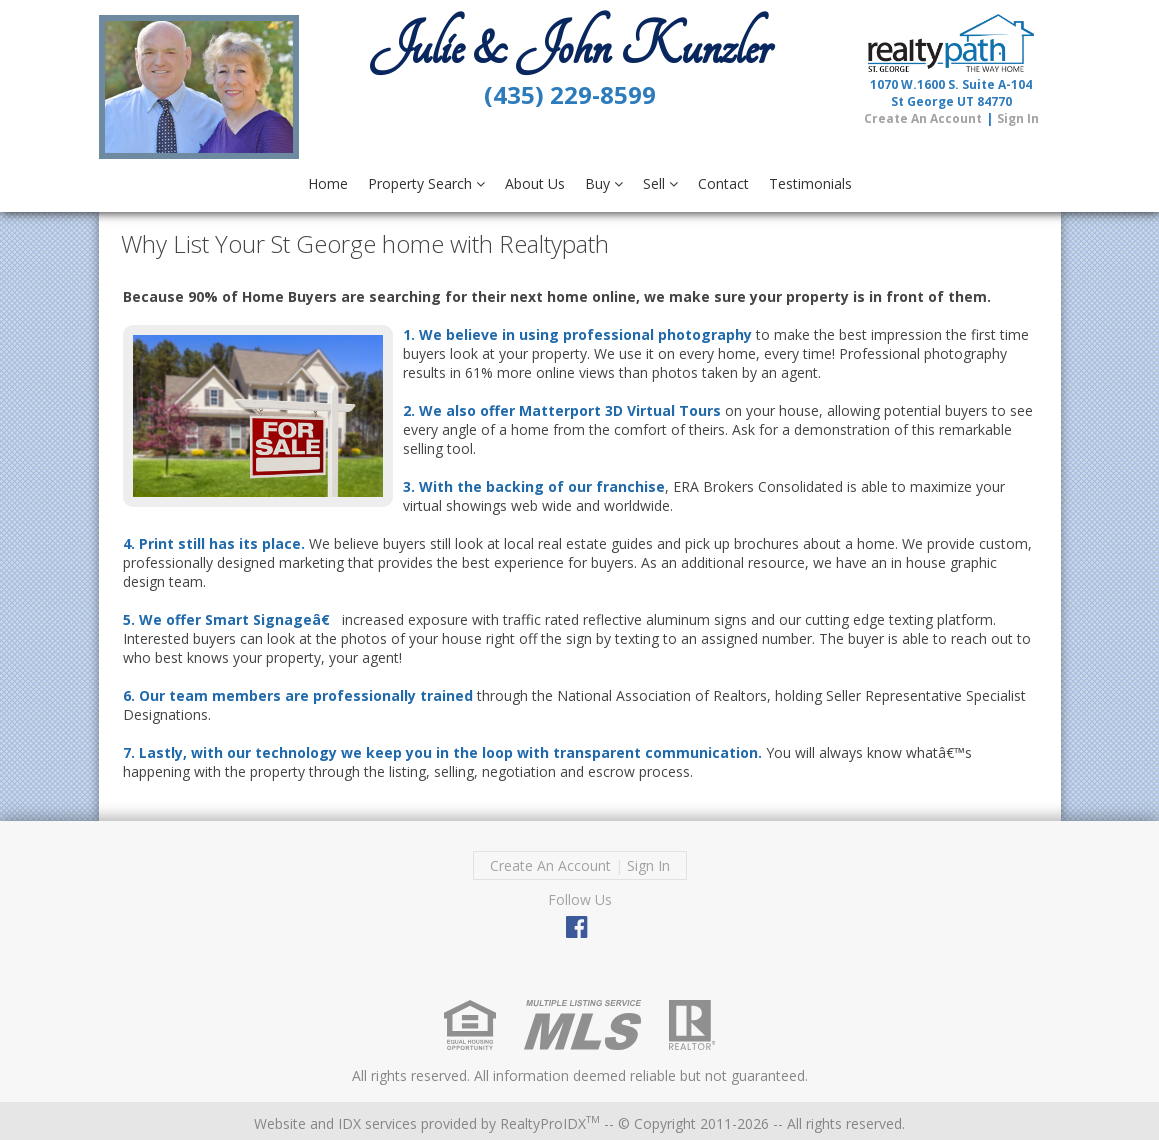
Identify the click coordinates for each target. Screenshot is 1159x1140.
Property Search (426, 183)
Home (328, 183)
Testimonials (810, 183)
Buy (604, 183)
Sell (660, 183)
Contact (723, 183)
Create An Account (923, 118)
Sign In (1018, 118)
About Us (535, 183)
